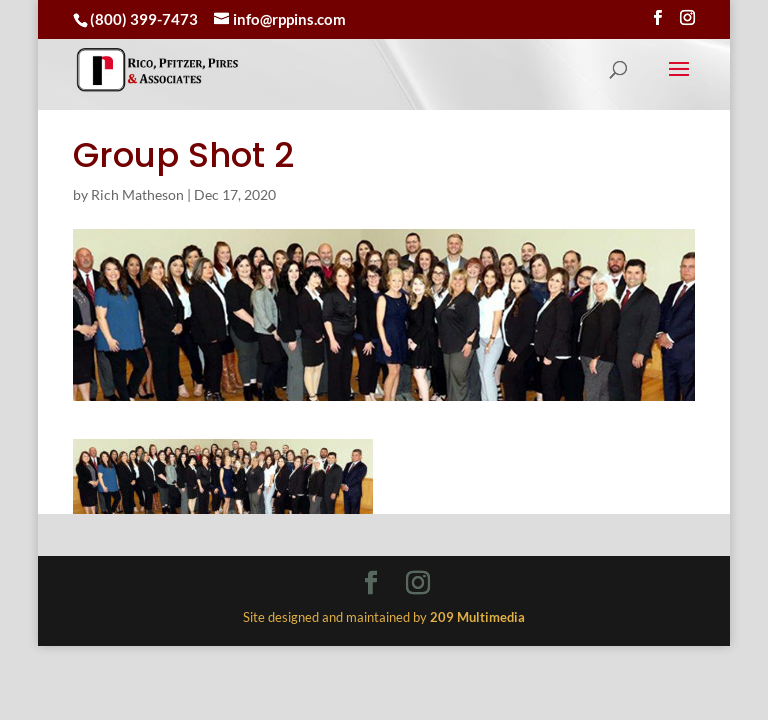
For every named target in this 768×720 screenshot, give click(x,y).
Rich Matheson (137, 194)
